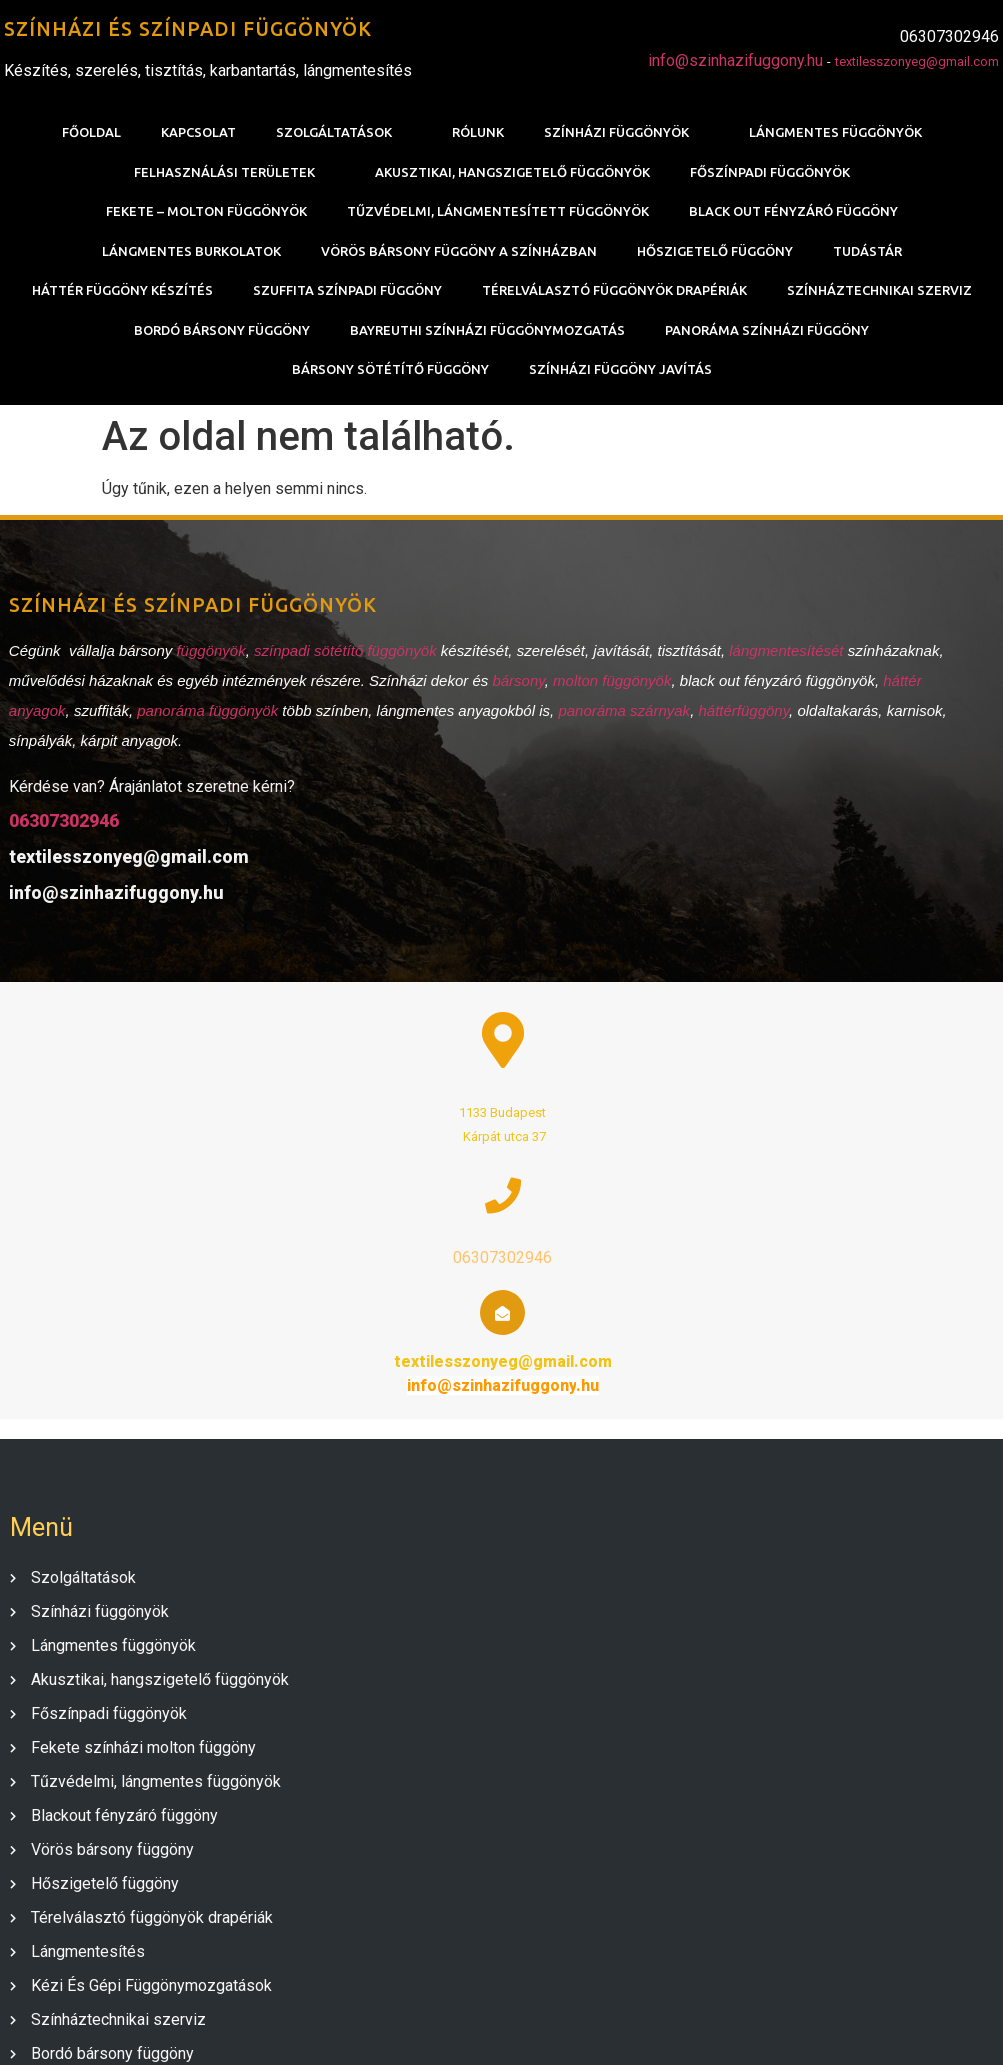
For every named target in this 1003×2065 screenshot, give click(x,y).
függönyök (202, 666)
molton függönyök (603, 696)
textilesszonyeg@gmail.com (921, 63)
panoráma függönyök (198, 726)
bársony (510, 696)
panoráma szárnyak (616, 726)
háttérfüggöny (735, 726)
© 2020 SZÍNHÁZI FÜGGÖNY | (439, 2026)
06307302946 (55, 836)
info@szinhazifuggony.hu (739, 62)
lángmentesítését (779, 666)
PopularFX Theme (609, 2026)
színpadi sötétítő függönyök (336, 666)
